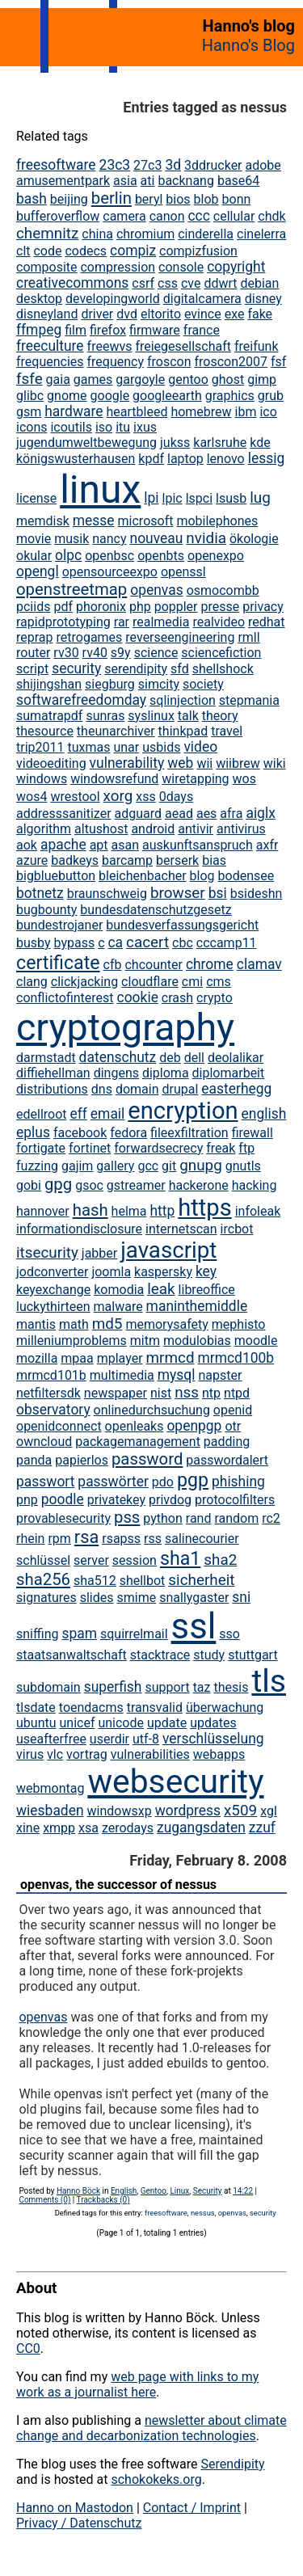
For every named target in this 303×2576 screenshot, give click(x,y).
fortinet (90, 1148)
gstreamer (136, 1185)
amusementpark (63, 180)
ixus (145, 427)
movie (33, 538)
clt (23, 251)
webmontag (50, 1788)
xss (145, 796)
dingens (116, 1073)
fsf (278, 361)
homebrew (200, 411)
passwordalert (227, 1460)
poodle (62, 1499)
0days (176, 796)
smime (137, 1597)
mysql (177, 1375)
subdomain (48, 1687)
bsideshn (256, 893)
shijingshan (49, 684)
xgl (268, 1811)
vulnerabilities (150, 1754)
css (168, 283)
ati (148, 180)
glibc (30, 395)
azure (32, 860)
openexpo (215, 555)
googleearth (167, 395)
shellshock (223, 669)
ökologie (254, 538)
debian (259, 283)
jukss (175, 442)
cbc (182, 943)
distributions (52, 1089)
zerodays (128, 1828)
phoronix (101, 606)
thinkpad (183, 731)
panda (34, 1460)
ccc (198, 216)
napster (220, 1375)
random (236, 1518)
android (153, 829)
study (209, 1655)
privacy (263, 606)
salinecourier (202, 1538)
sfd (179, 669)
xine (28, 1828)
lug (260, 497)
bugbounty (46, 909)
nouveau (156, 538)
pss (127, 1517)
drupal (180, 1089)
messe (94, 520)
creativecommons (72, 283)
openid (232, 1410)
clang (32, 981)
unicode (121, 1723)
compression (117, 267)
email (107, 1114)
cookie (137, 997)
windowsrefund (114, 778)
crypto (214, 998)
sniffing (37, 1634)
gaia (58, 379)
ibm (246, 411)
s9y (121, 652)
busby (33, 943)
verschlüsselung (213, 1739)
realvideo (218, 622)
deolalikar (235, 1057)
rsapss (121, 1538)
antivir (195, 829)
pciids (33, 606)
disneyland (47, 314)
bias (214, 860)
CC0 (28, 2348)
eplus (33, 1132)
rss (153, 1538)
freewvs (110, 346)
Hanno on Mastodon (74, 2507)
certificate (58, 962)
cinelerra (261, 234)
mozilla (36, 1358)
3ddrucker (213, 165)
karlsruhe (219, 442)
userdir (109, 1739)
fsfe (29, 378)
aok (26, 845)
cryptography (125, 1027)
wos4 (31, 796)
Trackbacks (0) (103, 2199)
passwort (45, 1482)
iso (103, 427)
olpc (68, 555)
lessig (266, 458)
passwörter (113, 1482)
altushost (101, 829)
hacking (254, 1185)
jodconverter (52, 1272)
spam (79, 1633)
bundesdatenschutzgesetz (155, 909)
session (134, 1560)
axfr (267, 845)
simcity (158, 684)
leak (161, 1289)
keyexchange (53, 1289)
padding (227, 1441)
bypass (74, 943)
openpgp (193, 1426)
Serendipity (232, 2464)
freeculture (50, 346)
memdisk (42, 521)
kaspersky (163, 1272)
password (147, 1459)
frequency (116, 361)
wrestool (74, 796)
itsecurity (47, 1252)
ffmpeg (38, 330)
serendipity (135, 669)
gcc (147, 1166)
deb (170, 1057)
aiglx (260, 813)
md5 (107, 1323)
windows (41, 778)
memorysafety (166, 1324)
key (206, 1271)
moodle (256, 1340)
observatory (53, 1410)
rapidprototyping (63, 622)
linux (100, 489)
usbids (161, 747)
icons (31, 427)
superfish (113, 1687)
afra (231, 813)
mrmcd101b (51, 1375)
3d (173, 165)
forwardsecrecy (158, 1148)
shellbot (143, 1580)
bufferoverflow (57, 216)
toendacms (91, 1707)
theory (220, 715)
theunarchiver (116, 731)
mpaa (77, 1358)
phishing (238, 1482)
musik (71, 538)
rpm (59, 1538)
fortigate (40, 1148)
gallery (115, 1166)
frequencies (50, 361)
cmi (192, 981)
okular (34, 555)
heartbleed (136, 411)
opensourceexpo (110, 572)
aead (179, 813)
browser (177, 892)
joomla (111, 1272)
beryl (149, 199)
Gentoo (153, 2190)
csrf (143, 283)
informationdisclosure (79, 1229)
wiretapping (195, 778)
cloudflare (150, 981)
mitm (145, 1340)
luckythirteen (53, 1306)
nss (187, 1392)
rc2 (271, 1518)
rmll (248, 637)
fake (259, 314)
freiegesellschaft (183, 346)
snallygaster (194, 1597)
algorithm (43, 829)
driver (97, 314)
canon (167, 216)
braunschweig (107, 893)
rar (121, 622)
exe (235, 314)
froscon (169, 361)
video (200, 747)
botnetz (40, 893)
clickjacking (84, 981)
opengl (37, 571)
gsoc (89, 1185)
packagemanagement (137, 1441)
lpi (151, 498)
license (36, 498)
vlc (55, 1754)
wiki (274, 763)
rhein (30, 1538)
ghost (228, 379)
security (76, 668)
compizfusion (198, 251)
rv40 (94, 652)
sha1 (180, 1558)
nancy (109, 538)
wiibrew (238, 763)
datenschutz (118, 1057)
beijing (69, 199)
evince (202, 314)
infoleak (258, 1211)
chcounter (153, 964)
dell (194, 1057)
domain (137, 1089)
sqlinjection (182, 700)
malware (118, 1306)
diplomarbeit (228, 1073)
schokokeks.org (156, 2479)
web (180, 763)
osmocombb (223, 590)
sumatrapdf (49, 715)
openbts (160, 555)
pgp (192, 1480)
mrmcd (170, 1357)
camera (124, 216)
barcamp (127, 860)
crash (177, 998)
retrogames (90, 637)
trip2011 (40, 747)
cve (191, 283)
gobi (28, 1185)
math (74, 1324)
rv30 (65, 652)
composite (47, 267)
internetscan (181, 1229)
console (181, 267)
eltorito (161, 314)
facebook (80, 1132)
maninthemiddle (197, 1306)
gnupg (200, 1165)
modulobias (197, 1340)
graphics (230, 395)
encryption (183, 1110)
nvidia (206, 538)
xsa (88, 1828)
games (93, 379)
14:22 (243, 2190)
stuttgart (253, 1655)
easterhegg (236, 1089)
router (33, 652)
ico (267, 411)
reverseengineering (179, 637)
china (97, 234)
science (156, 652)
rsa (86, 1537)
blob (206, 199)
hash (90, 1210)
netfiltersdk (48, 1393)
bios (178, 199)
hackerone (199, 1185)
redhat (266, 622)
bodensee (246, 875)
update (167, 1723)
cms (218, 981)
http (162, 1211)
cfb (112, 964)
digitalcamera (202, 298)
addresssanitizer (64, 813)
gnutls (243, 1166)
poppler (176, 606)
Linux (179, 2190)
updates (213, 1723)
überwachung (224, 1707)
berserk (177, 860)
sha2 (220, 1559)
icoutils (70, 427)
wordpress (188, 1810)
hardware (73, 411)
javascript (168, 1250)
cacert (147, 942)
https (204, 1207)
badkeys (75, 860)
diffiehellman (53, 1073)
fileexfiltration (189, 1132)
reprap (34, 637)
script (32, 669)
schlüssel (43, 1560)
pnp (27, 1499)
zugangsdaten (201, 1827)
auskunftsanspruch (197, 845)
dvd (126, 314)
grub (271, 395)
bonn (236, 199)
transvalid (155, 1707)
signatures (46, 1597)
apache (63, 845)
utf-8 (146, 1739)
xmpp (59, 1828)
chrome (210, 964)
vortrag (86, 1754)
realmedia (161, 622)
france (201, 330)
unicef (77, 1723)
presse (219, 606)
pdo (163, 1482)
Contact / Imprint (192, 2507)
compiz (133, 250)
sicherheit (201, 1579)
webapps (219, 1754)
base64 (238, 180)
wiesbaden (50, 1810)
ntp (211, 1393)
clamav (259, 964)
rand (199, 1518)
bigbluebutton (55, 875)
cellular (234, 216)
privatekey (116, 1499)
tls (268, 1681)
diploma (165, 1073)
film (75, 330)
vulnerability (127, 763)
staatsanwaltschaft (71, 1655)
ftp (246, 1148)
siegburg (110, 684)
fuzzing (37, 1166)
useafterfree (51, 1739)
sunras (105, 715)
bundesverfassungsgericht (182, 925)
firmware (154, 330)
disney (263, 298)
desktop (39, 298)
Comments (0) (44, 2199)
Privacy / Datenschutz (78, 2523)
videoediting (51, 763)
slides (97, 1597)
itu (123, 427)
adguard (138, 813)
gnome (66, 395)
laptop (185, 458)
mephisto (239, 1324)
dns (101, 1089)
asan (126, 845)
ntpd (237, 1393)
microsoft (146, 521)
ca (115, 942)
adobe (263, 165)
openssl (183, 572)
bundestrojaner (59, 925)
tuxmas (88, 747)
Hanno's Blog (248, 45)
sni (241, 1597)
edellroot (41, 1114)
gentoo (188, 379)
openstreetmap (71, 589)
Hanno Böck (78, 2190)
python (162, 1518)
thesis (230, 1687)
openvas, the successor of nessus (118, 1884)
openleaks (134, 1426)
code (47, 251)
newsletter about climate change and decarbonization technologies (151, 2428)
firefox (108, 330)
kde (260, 442)
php (140, 606)
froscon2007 (231, 361)
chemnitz (47, 233)
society (203, 684)
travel (226, 731)
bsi (217, 893)
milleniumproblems (71, 1340)
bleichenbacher (143, 875)
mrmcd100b (236, 1358)
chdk (271, 216)
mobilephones (217, 521)
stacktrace (160, 1655)
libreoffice (207, 1289)
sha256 (43, 1579)
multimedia (122, 1375)
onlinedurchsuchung (152, 1410)
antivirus (241, 829)
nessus (203, 2212)
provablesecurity (63, 1518)
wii (204, 763)
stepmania (249, 700)
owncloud (44, 1441)
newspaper (115, 1393)
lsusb (231, 498)
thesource (45, 731)
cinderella (206, 234)
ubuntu (36, 1723)
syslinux (151, 715)
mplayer (120, 1358)
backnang (186, 180)
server (91, 1560)
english (264, 1114)
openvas (156, 590)
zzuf (262, 1827)
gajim (77, 1166)
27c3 (147, 165)
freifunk (256, 346)
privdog (170, 1499)
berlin (111, 198)
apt (99, 845)
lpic (172, 498)
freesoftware (56, 165)
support (167, 1687)
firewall (252, 1132)
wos (244, 778)
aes (206, 813)
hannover (42, 1211)
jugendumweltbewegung (86, 442)
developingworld (112, 298)
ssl (194, 1626)
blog (202, 875)
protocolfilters (235, 1499)
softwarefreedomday (81, 700)
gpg (58, 1184)
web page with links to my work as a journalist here (137, 2384)
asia (125, 180)
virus (30, 1754)
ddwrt (220, 283)
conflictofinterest (65, 998)
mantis (36, 1324)
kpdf (151, 458)
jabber (99, 1253)
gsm (28, 411)
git (169, 1166)
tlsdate (36, 1707)
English (124, 2190)
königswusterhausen (75, 458)
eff (78, 1114)
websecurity (175, 1781)
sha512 (95, 1580)
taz (202, 1687)
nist (160, 1393)
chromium (145, 234)
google (110, 395)
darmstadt (46, 1057)
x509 (240, 1810)
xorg (118, 795)
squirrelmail (134, 1634)
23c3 (115, 165)
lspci (199, 498)
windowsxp (119, 1811)
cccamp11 (226, 943)
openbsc (109, 555)
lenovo (226, 458)
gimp (261, 379)
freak (220, 1148)
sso (229, 1634)
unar (126, 747)
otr (233, 1426)
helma (129, 1211)
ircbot (237, 1229)
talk (188, 715)
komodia (119, 1289)
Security (207, 2190)
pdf (63, 606)
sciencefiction (221, 652)
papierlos (81, 1460)
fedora (128, 1132)
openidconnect (59, 1426)
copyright (236, 267)
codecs (86, 251)
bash (31, 199)
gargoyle (140, 379)
